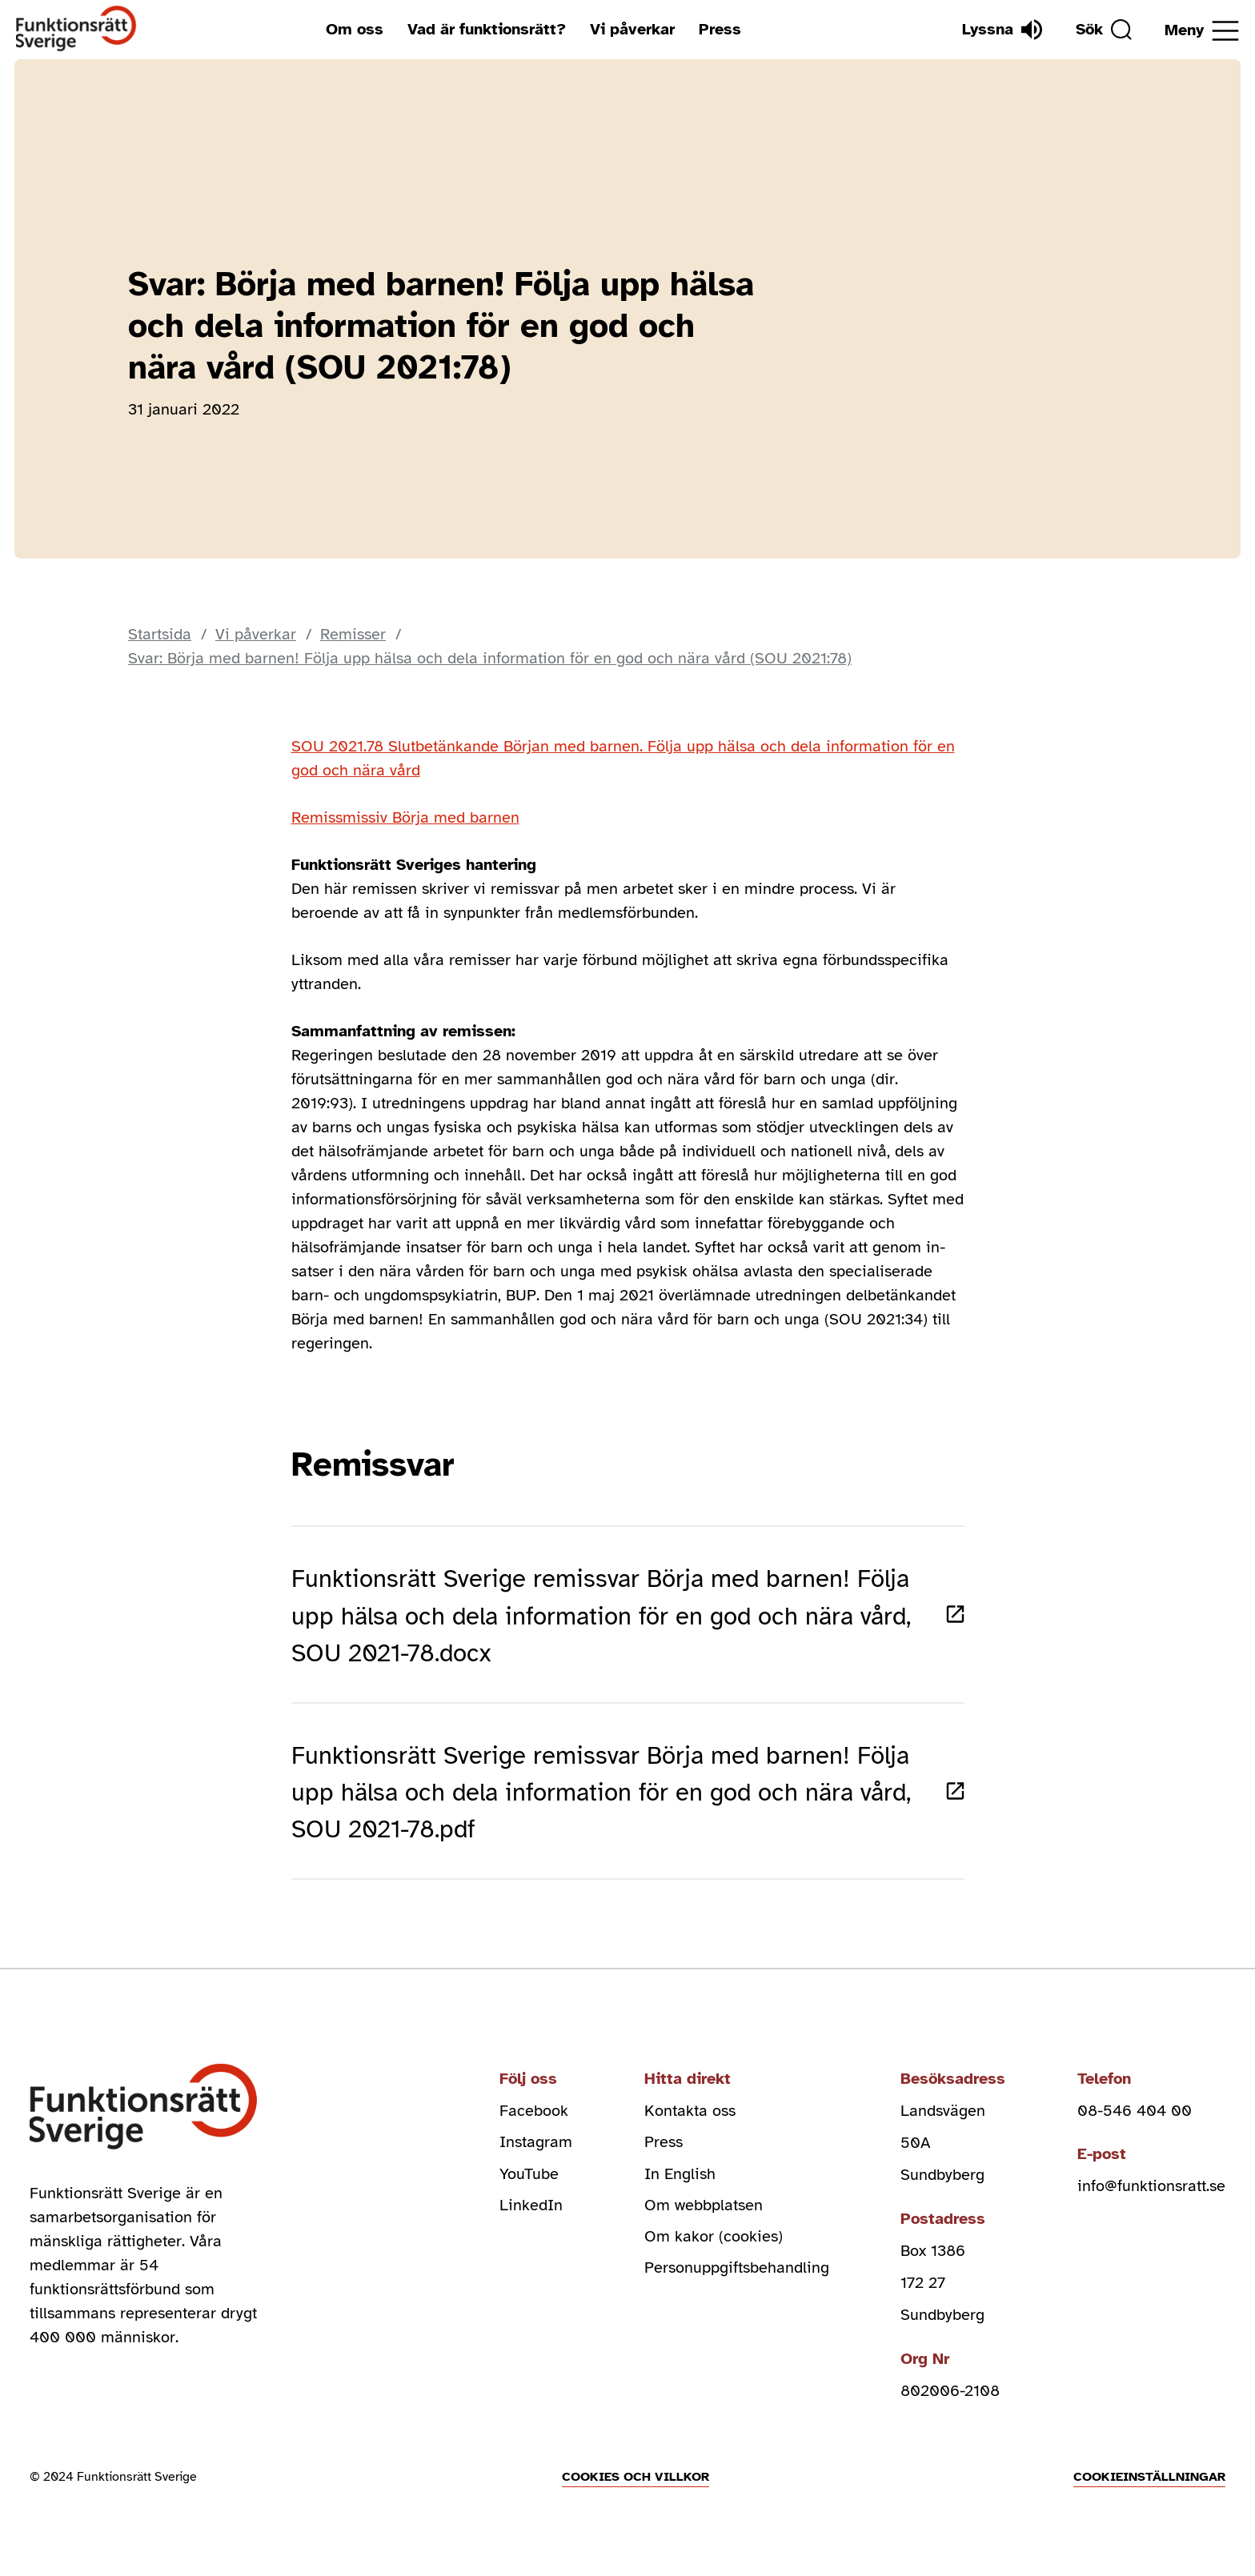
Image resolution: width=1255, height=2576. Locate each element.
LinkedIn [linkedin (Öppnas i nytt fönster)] (531, 2221)
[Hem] (76, 29)
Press (719, 29)
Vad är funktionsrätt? (486, 29)
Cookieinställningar (1149, 2491)
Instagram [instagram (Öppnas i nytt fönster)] (535, 2157)
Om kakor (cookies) (713, 2253)
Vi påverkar (631, 29)
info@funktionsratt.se (1151, 2201)
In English (680, 2189)
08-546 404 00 (1134, 2125)
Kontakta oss (690, 2125)
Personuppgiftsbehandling (736, 2285)
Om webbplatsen (703, 2221)
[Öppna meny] (1202, 31)
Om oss (354, 29)
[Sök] (1102, 29)
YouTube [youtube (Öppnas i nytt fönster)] (529, 2189)
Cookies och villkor (635, 2491)
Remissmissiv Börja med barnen (405, 817)
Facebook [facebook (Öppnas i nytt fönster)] (533, 2125)
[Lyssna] (1000, 29)
